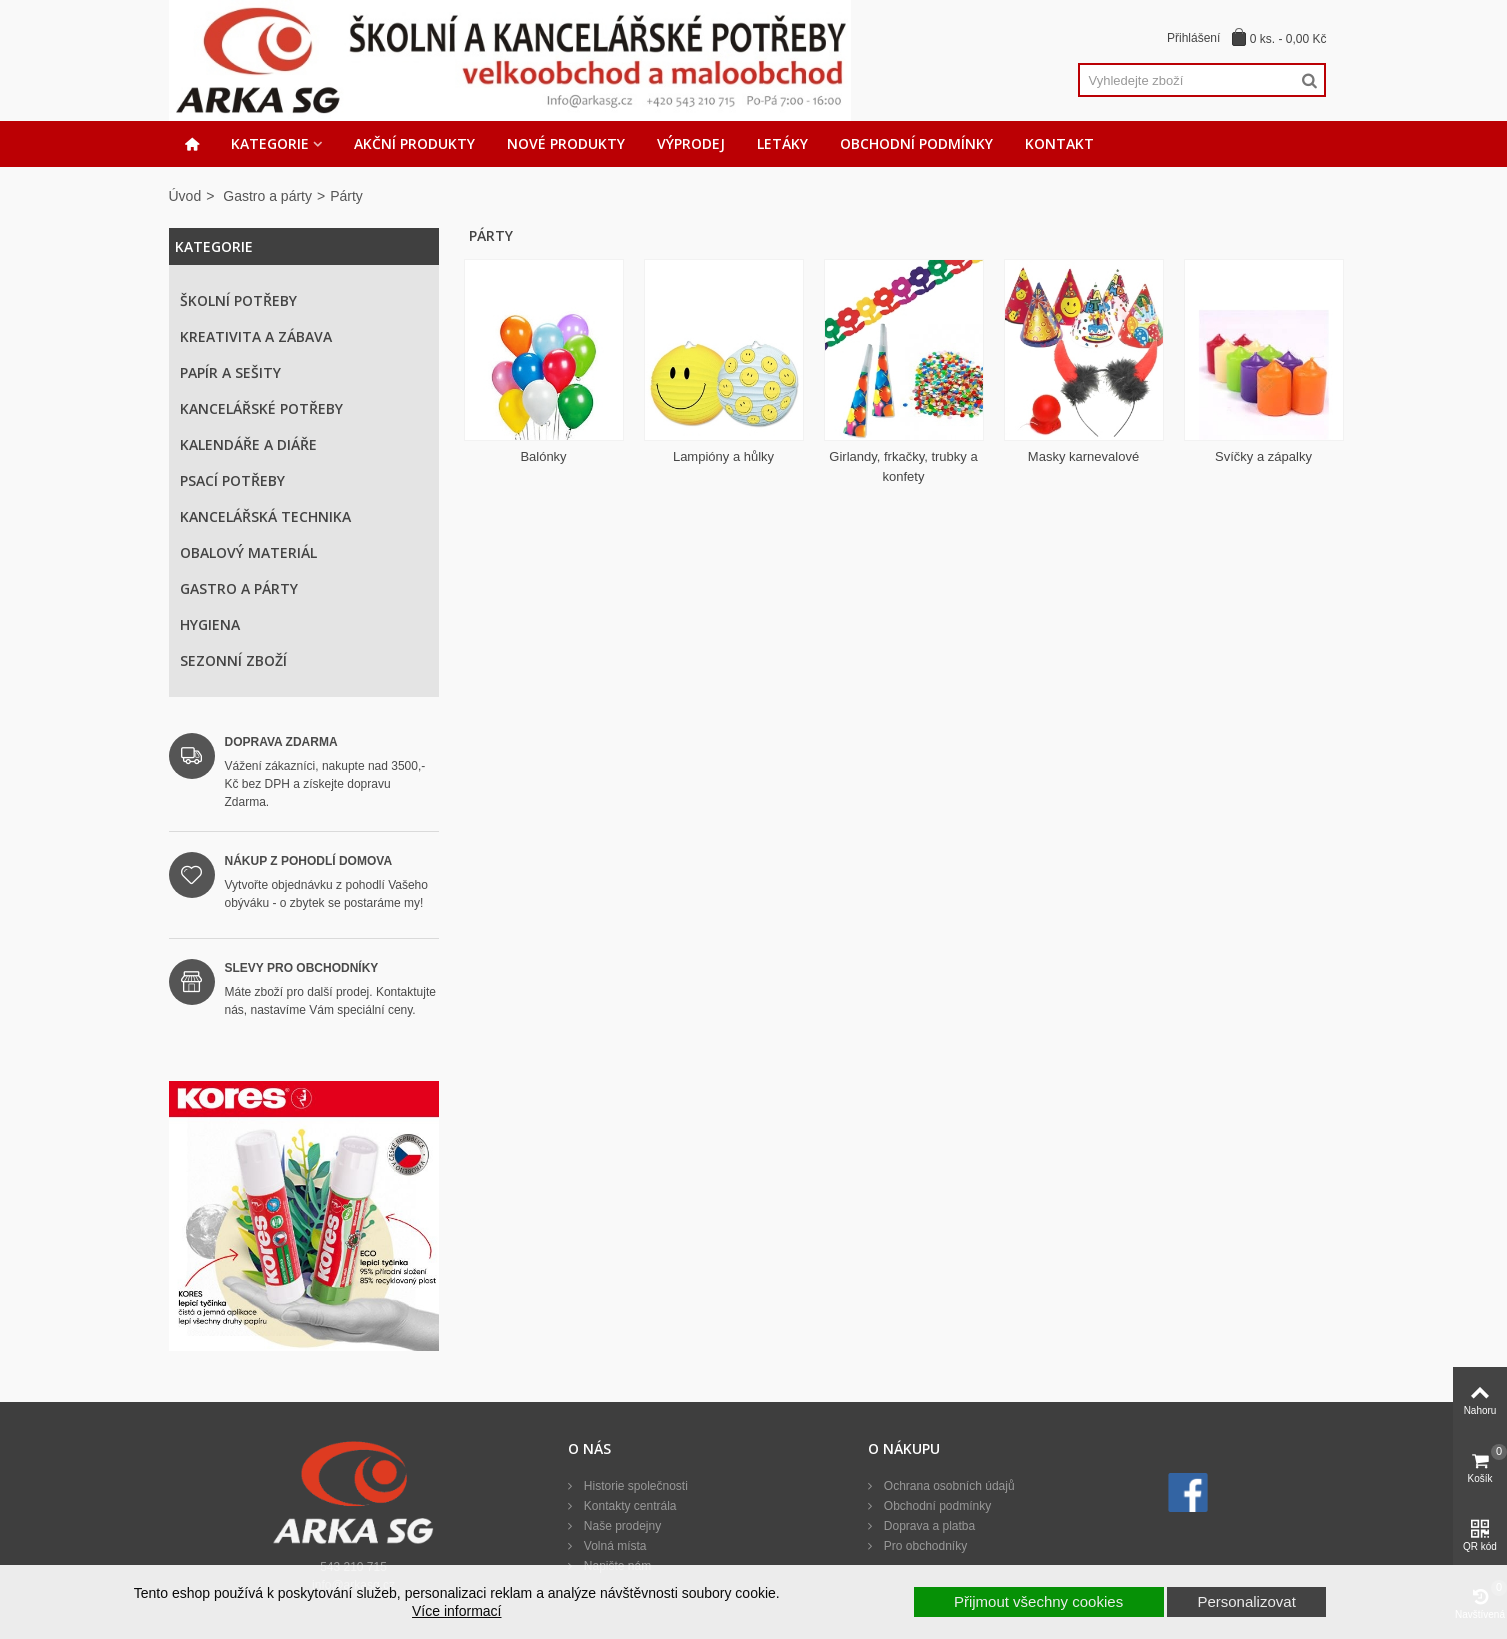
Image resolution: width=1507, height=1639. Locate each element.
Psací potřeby (232, 480)
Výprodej (691, 143)
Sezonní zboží (233, 660)
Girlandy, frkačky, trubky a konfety (903, 466)
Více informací (456, 1611)
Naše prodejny (620, 1526)
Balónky (543, 456)
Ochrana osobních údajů (947, 1486)
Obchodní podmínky (916, 143)
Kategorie (270, 143)
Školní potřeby (238, 300)
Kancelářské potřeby (261, 408)
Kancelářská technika (265, 516)
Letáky (782, 143)
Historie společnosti (633, 1486)
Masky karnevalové (1083, 456)
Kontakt (1059, 143)
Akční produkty (414, 143)
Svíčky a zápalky (1263, 456)
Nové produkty (566, 143)
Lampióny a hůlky (723, 456)
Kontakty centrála (628, 1506)
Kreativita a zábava (256, 336)
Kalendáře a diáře (248, 444)
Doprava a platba (927, 1526)
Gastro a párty (267, 196)
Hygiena (210, 624)
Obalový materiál (248, 552)
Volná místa (613, 1546)
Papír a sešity (230, 372)
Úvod (185, 196)
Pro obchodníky (923, 1546)
